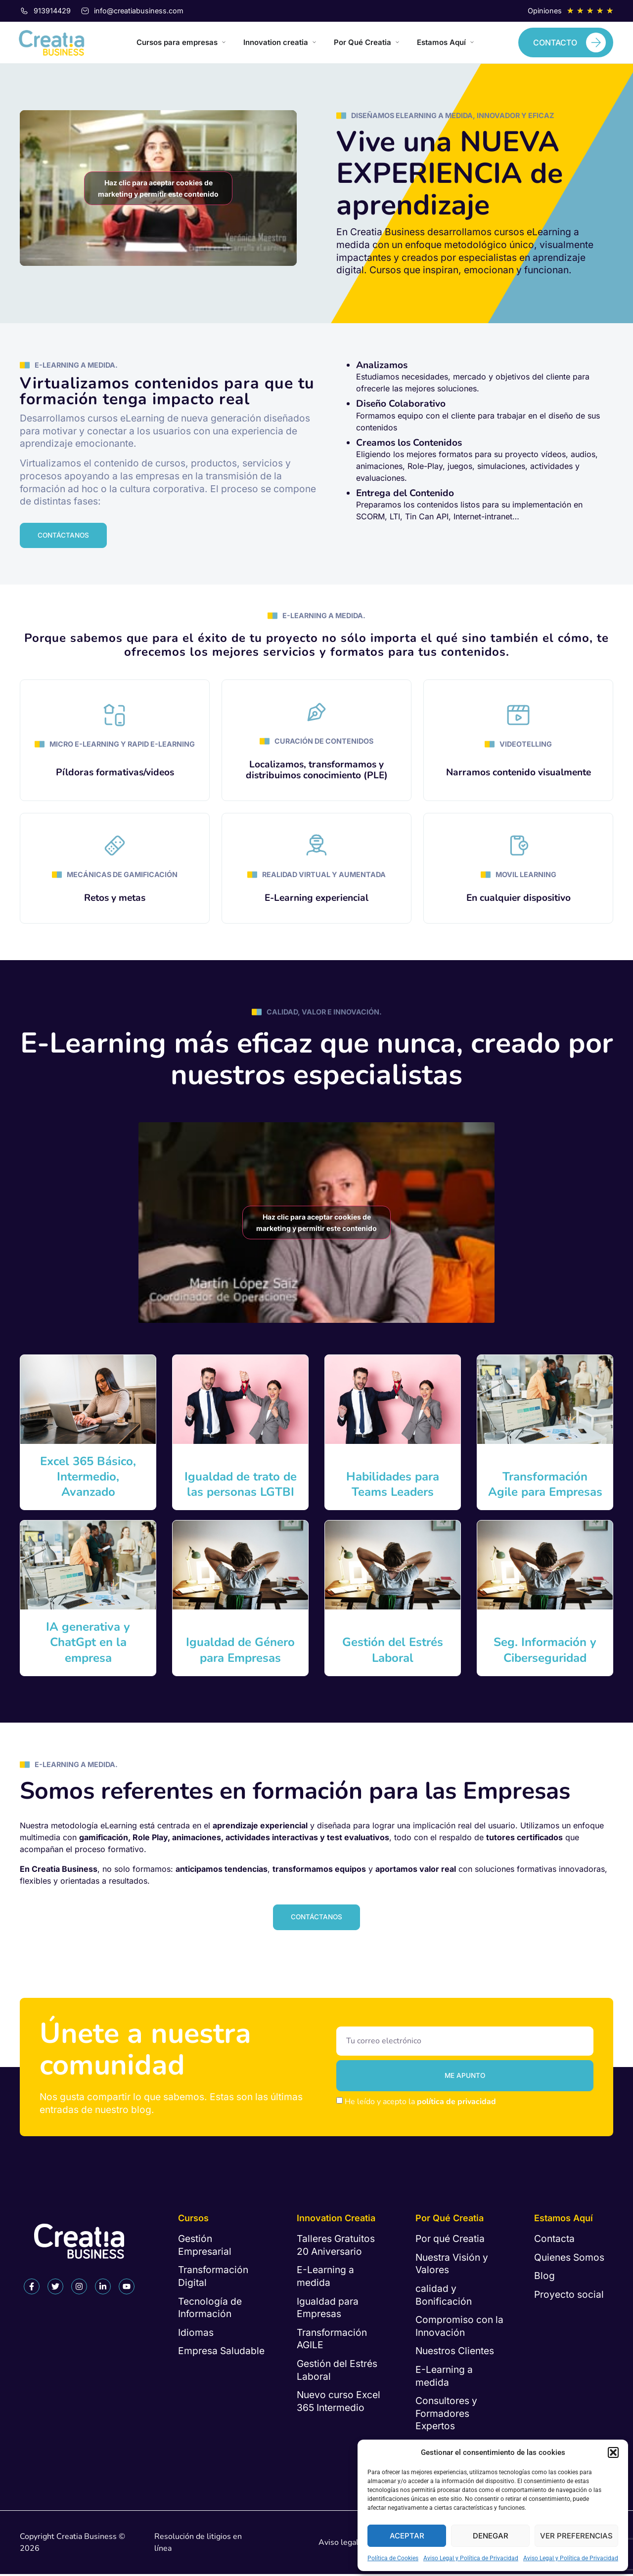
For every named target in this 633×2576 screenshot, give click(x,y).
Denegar (490, 2535)
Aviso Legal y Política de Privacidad (470, 2558)
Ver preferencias (576, 2535)
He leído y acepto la (420, 2104)
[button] (613, 2452)
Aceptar (407, 2535)
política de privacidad (456, 2104)
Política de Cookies (392, 2558)
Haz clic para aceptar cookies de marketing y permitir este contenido (158, 188)
